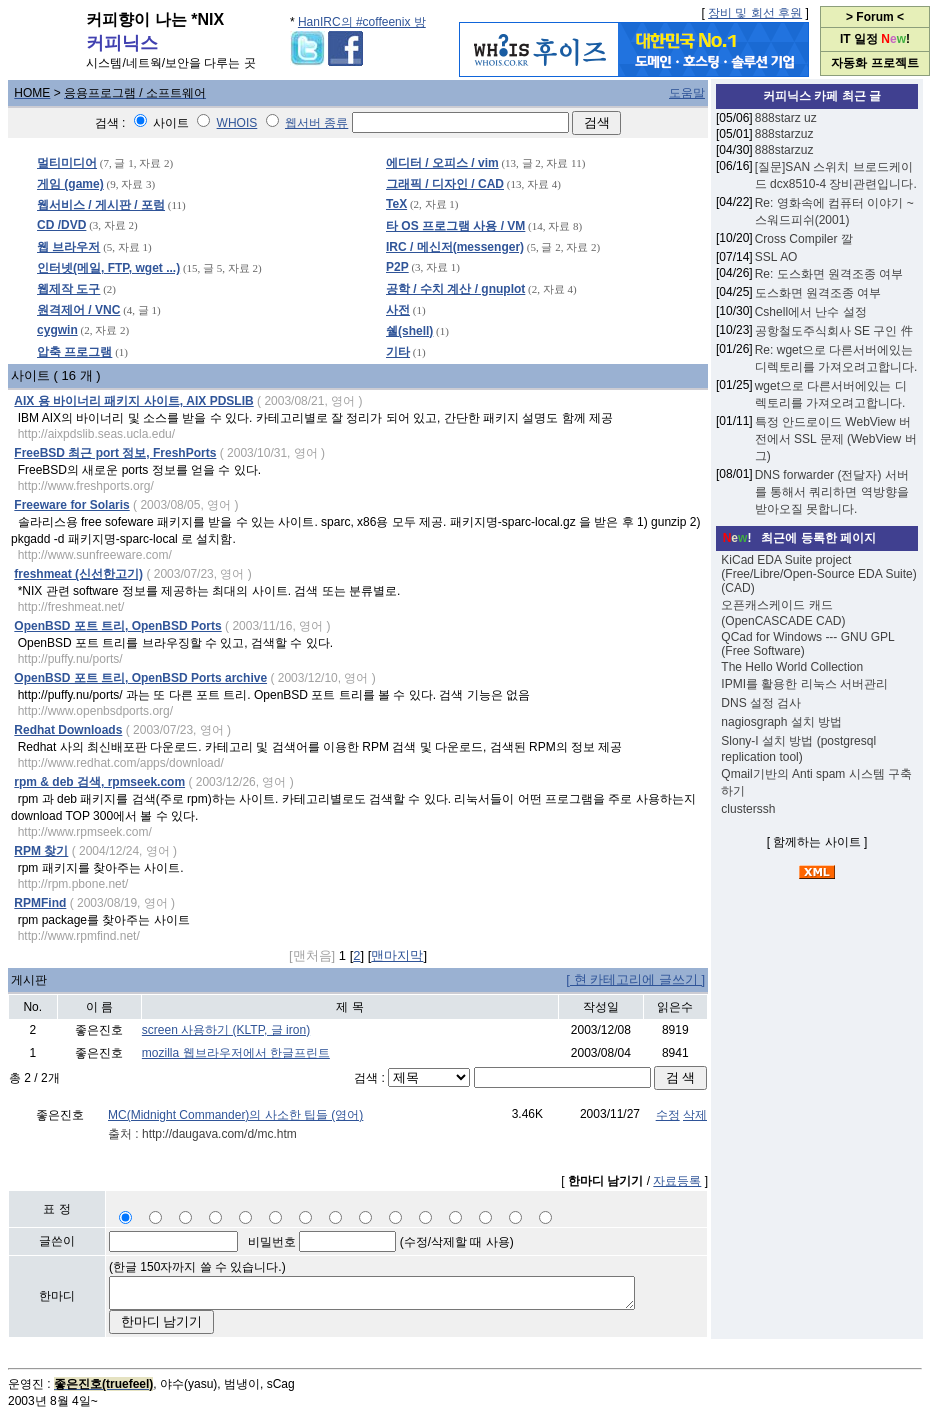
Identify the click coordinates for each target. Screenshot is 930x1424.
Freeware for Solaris (71, 505)
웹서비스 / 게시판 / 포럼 (101, 205)
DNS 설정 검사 (761, 703)
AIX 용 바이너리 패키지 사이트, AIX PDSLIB (133, 401)
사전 (398, 310)
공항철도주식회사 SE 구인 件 (834, 331)
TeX (396, 204)
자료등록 (677, 1181)
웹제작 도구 (68, 289)
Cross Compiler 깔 (804, 239)
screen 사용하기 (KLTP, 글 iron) (226, 1030)
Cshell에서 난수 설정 (811, 312)
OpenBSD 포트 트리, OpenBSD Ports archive (140, 678)
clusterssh (748, 809)
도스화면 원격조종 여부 (818, 293)
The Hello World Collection (792, 667)
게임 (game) (70, 184)
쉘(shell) (409, 331)
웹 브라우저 (68, 247)
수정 (668, 1115)
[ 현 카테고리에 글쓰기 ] (635, 979)
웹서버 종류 (316, 123)
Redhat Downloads (68, 730)
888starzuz (784, 134)
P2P (397, 267)
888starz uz (786, 118)
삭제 (695, 1115)
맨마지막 (397, 955)
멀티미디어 (67, 163)
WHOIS (237, 123)
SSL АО (776, 257)
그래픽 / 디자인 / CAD (445, 184)
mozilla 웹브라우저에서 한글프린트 (236, 1053)
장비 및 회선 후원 (755, 13)
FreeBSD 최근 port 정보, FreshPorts (115, 453)
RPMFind (40, 903)
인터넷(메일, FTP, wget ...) (108, 268)
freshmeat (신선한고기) (78, 574)
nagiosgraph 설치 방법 (781, 722)
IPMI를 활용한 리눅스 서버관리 (804, 684)
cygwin (57, 330)
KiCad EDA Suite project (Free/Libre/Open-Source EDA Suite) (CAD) (818, 574)
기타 (398, 352)
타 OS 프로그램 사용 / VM (455, 226)
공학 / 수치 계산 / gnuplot (455, 289)
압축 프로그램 (74, 352)
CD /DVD (61, 225)
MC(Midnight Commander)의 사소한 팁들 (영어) (235, 1115)
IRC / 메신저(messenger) (455, 247)
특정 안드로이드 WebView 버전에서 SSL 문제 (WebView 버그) (836, 439)
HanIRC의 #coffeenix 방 (362, 22)
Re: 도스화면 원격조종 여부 (829, 274)
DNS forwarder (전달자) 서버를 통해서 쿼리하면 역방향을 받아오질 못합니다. (832, 492)
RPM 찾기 (41, 851)
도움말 (687, 93)
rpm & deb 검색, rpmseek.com (99, 782)
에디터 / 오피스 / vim (442, 163)
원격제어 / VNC (78, 310)
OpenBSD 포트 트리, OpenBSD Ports (117, 626)
